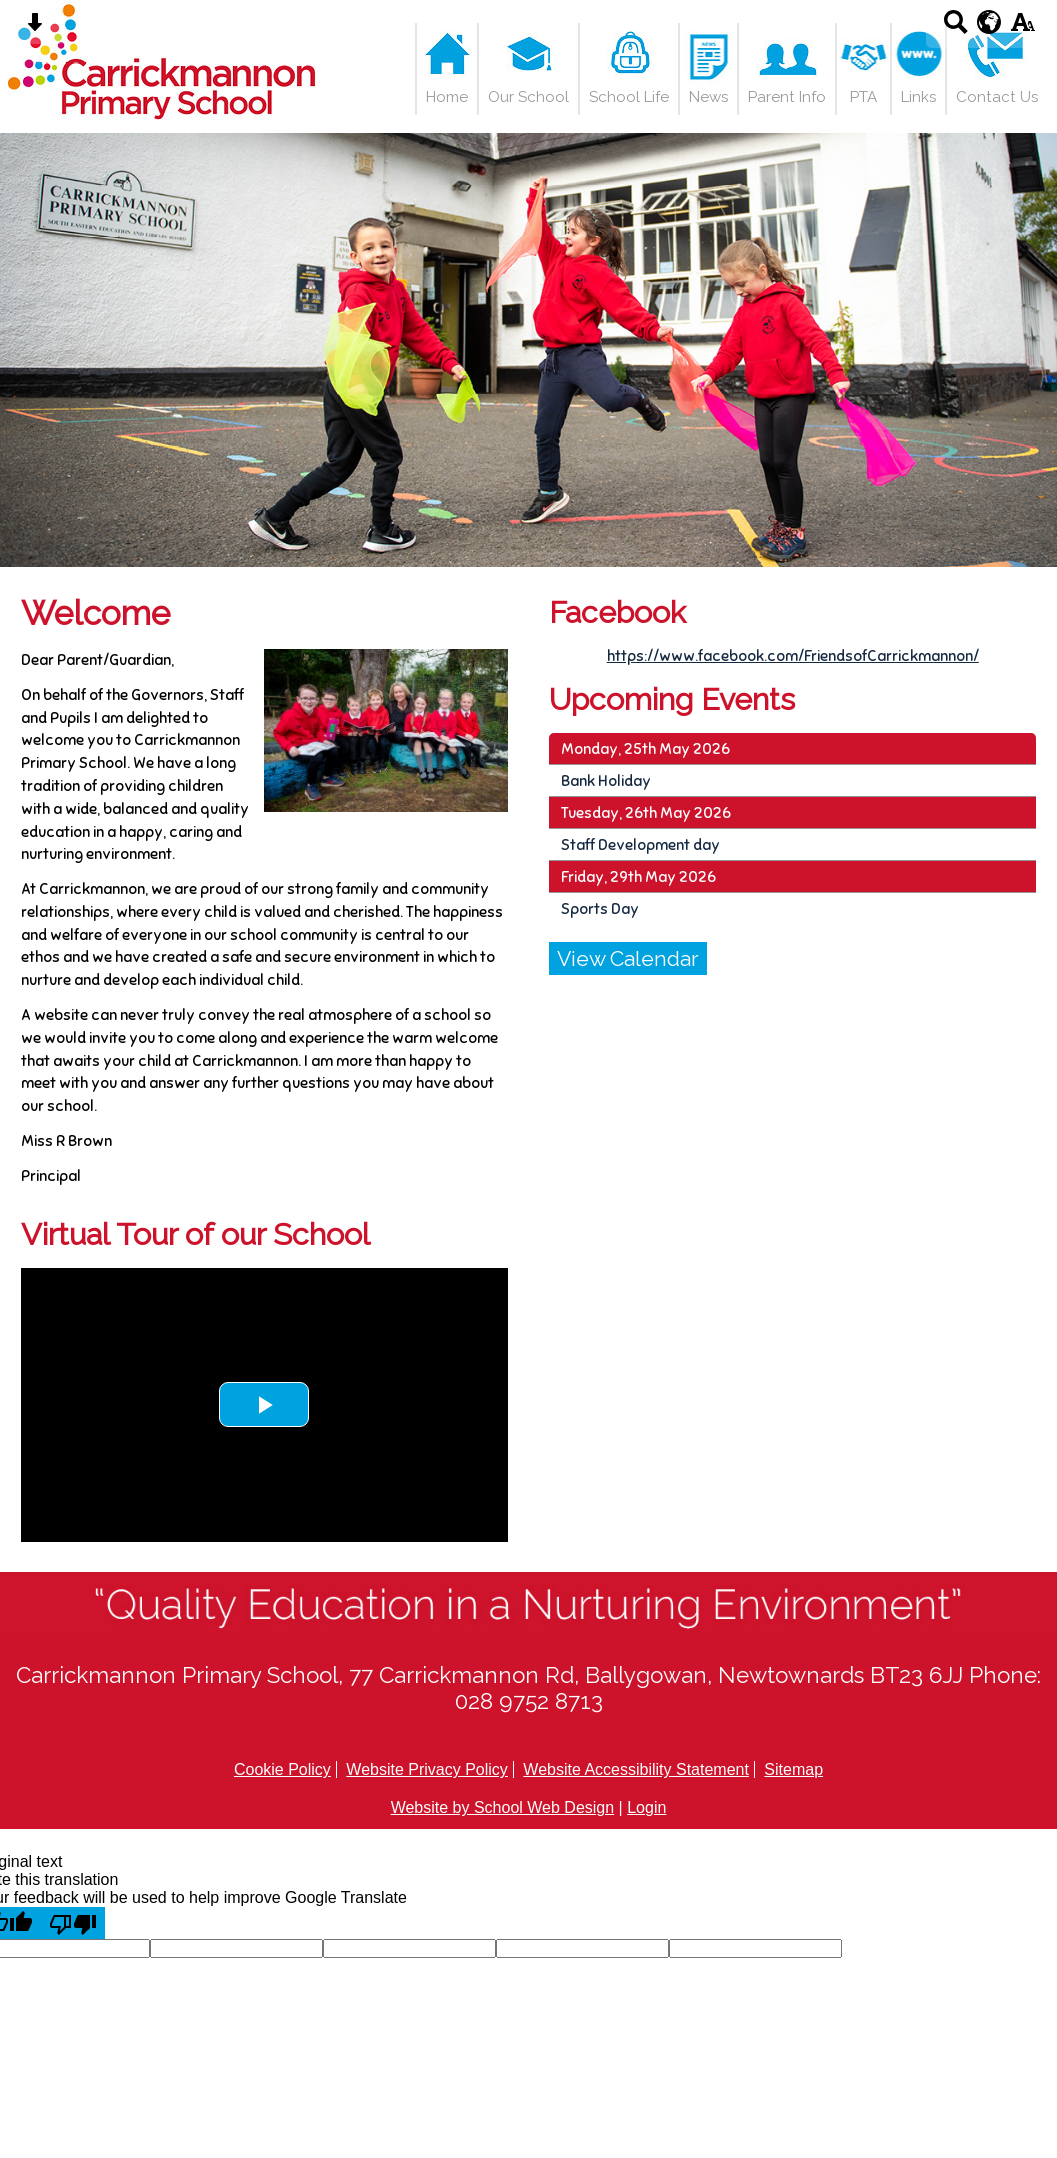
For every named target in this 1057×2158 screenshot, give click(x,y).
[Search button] (955, 28)
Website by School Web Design (503, 1807)
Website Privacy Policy (427, 1769)
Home (447, 97)
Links (918, 97)
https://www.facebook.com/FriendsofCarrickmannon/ (793, 655)
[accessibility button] (1022, 28)
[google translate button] (989, 22)
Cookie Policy (282, 1769)
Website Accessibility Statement (636, 1769)
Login (646, 1807)
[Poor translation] (73, 1923)
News (708, 97)
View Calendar (628, 958)
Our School (528, 97)
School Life (629, 97)
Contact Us (997, 97)
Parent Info (787, 97)
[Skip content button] (34, 28)
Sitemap (793, 1769)
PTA (863, 97)
